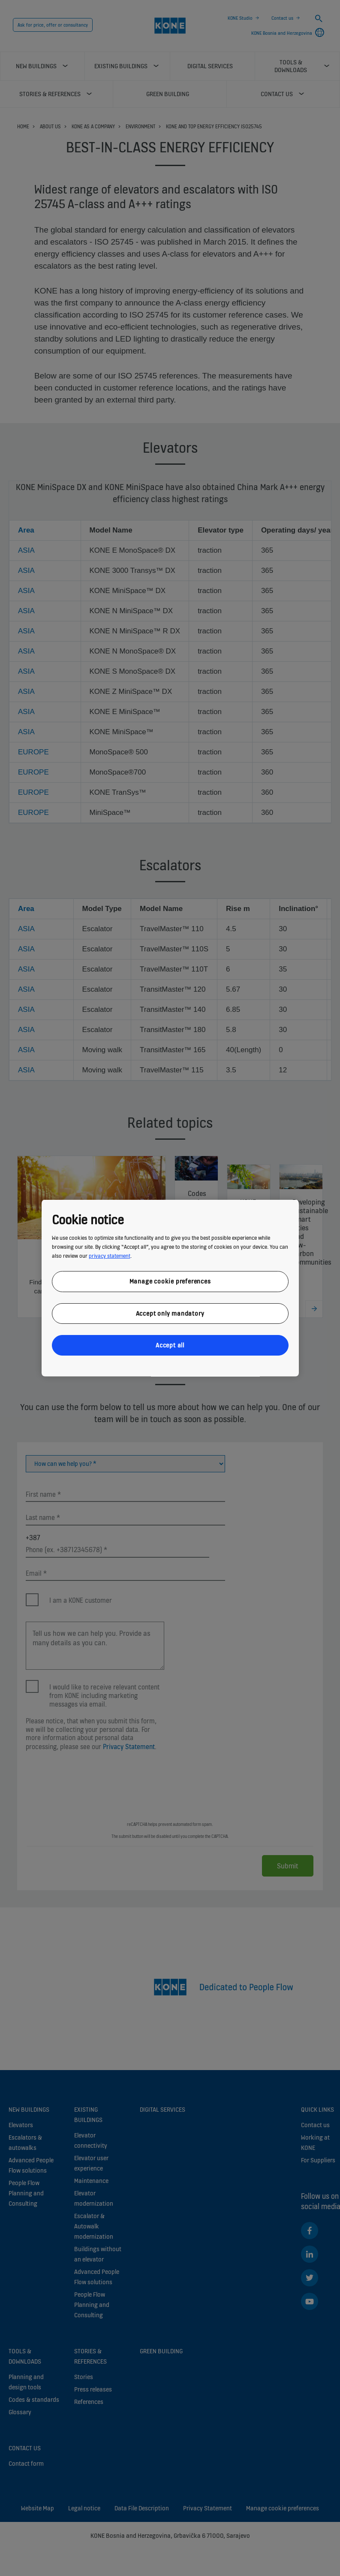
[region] (170, 1288)
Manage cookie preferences (170, 1281)
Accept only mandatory (170, 1313)
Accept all (170, 1345)
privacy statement (109, 1255)
